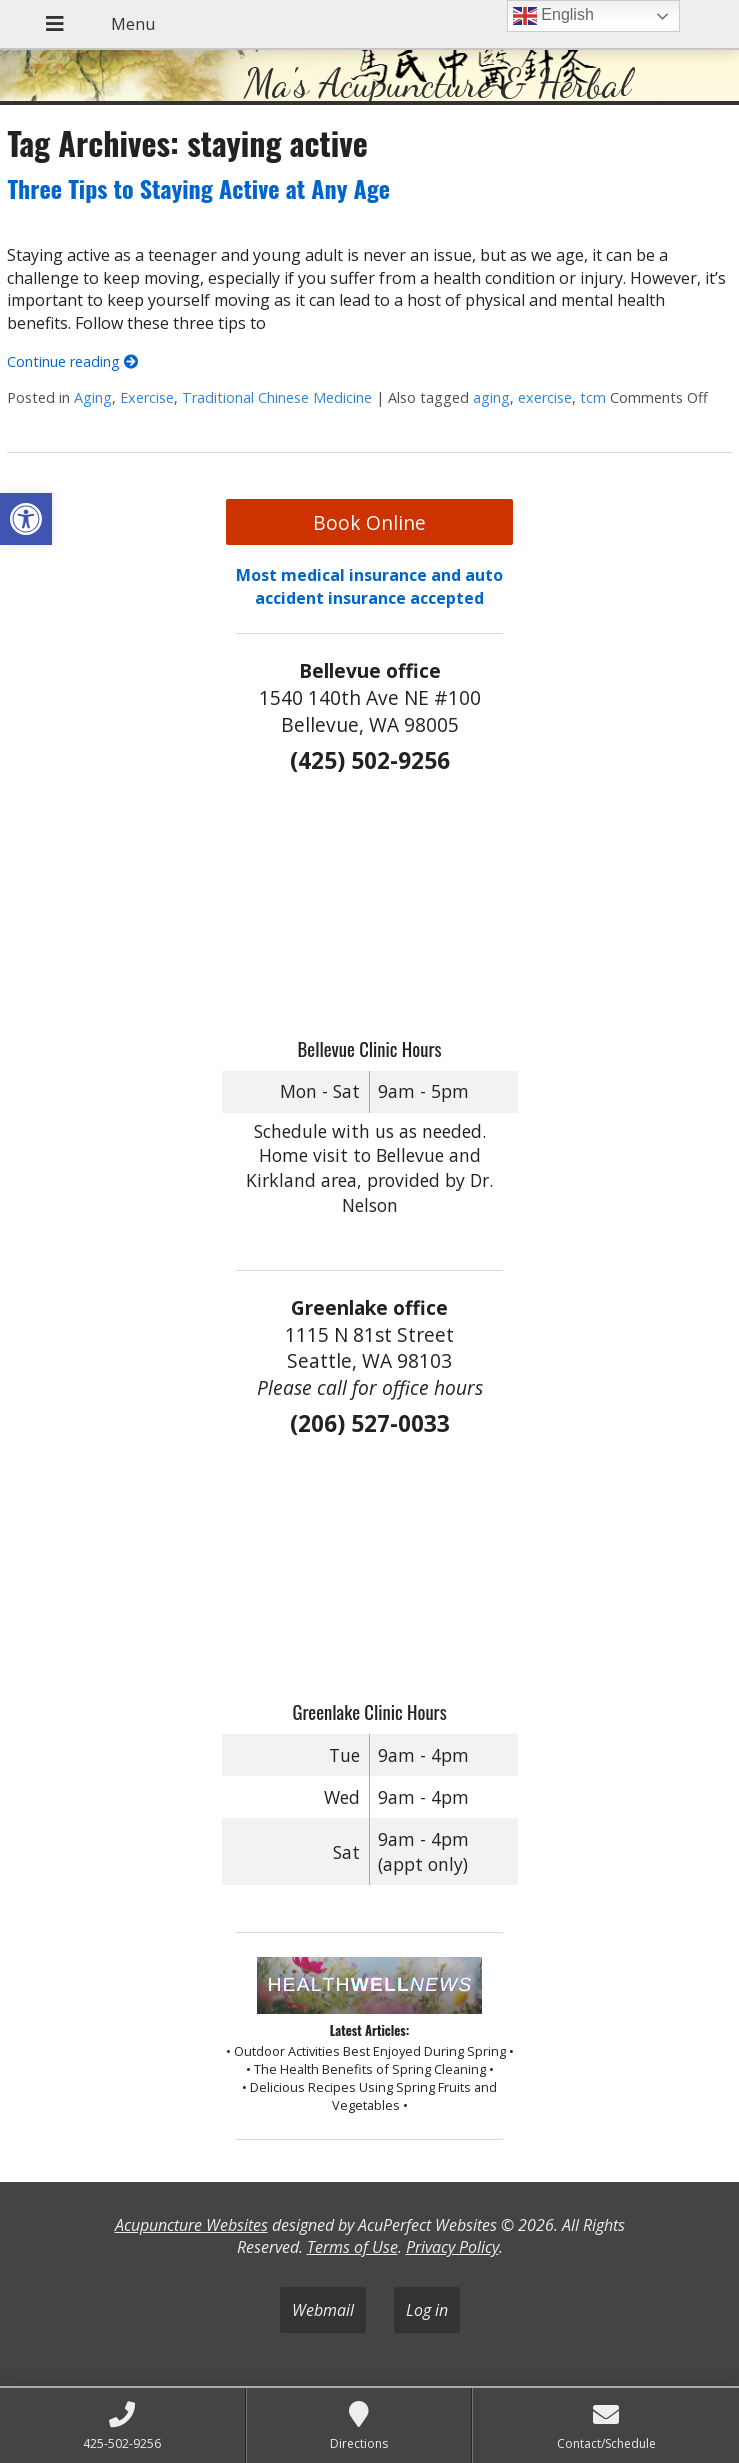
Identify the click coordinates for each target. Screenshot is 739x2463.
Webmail (323, 2310)
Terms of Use (352, 2247)
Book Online (369, 522)
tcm (593, 397)
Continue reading (72, 361)
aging (491, 397)
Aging (93, 397)
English (553, 16)
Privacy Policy (452, 2247)
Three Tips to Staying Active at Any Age (198, 188)
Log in (427, 2310)
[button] (26, 519)
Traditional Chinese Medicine (277, 397)
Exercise (147, 397)
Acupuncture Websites (191, 2225)
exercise (545, 397)
